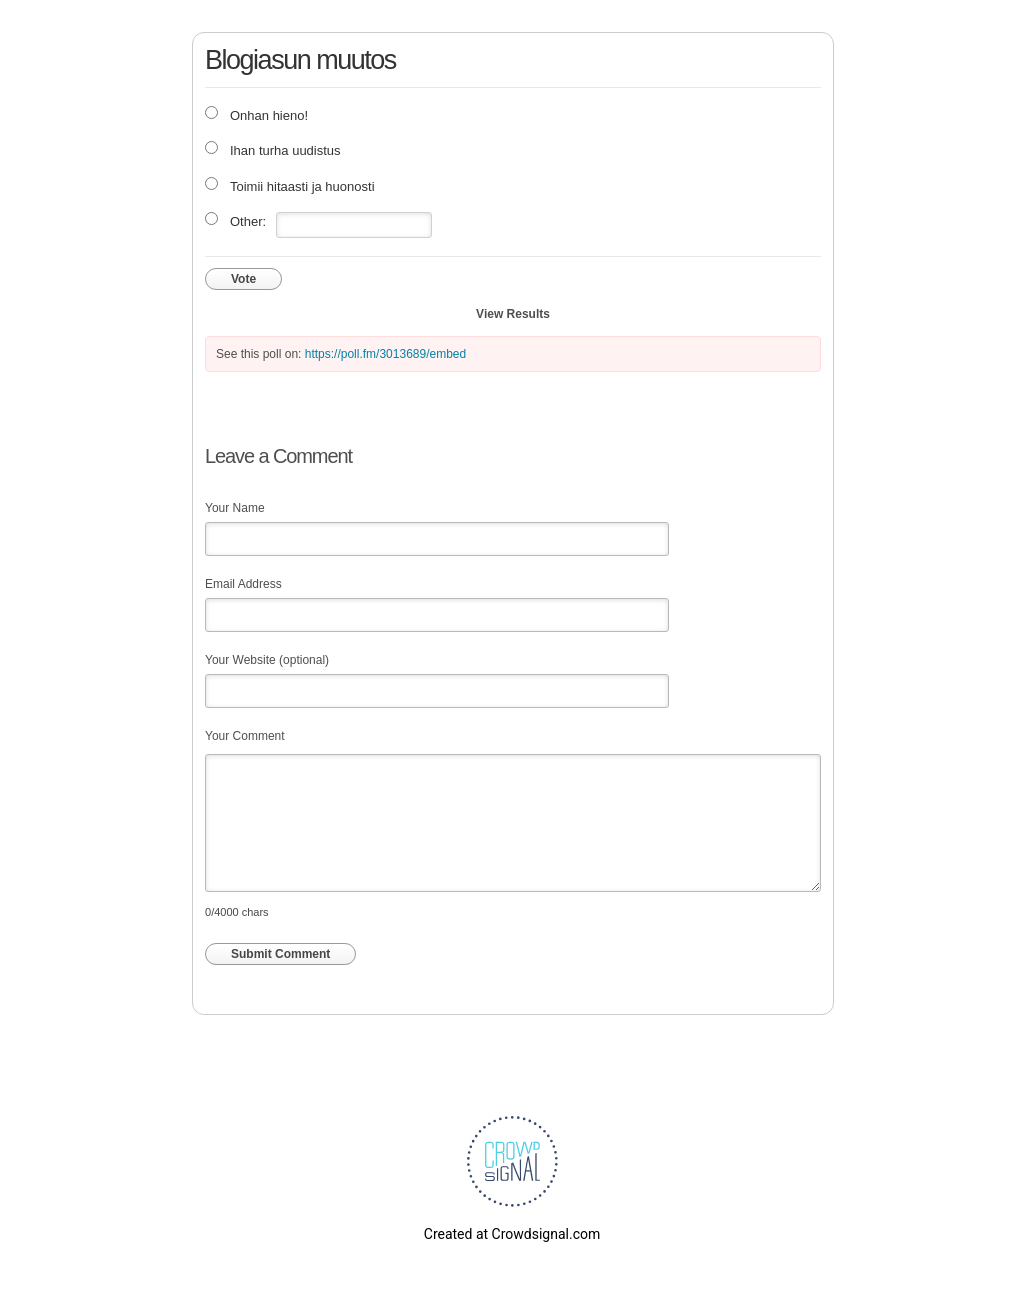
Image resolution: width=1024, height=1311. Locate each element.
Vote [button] (243, 279)
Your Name (235, 508)
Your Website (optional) (267, 660)
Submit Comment (280, 954)
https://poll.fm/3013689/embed (385, 354)
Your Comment (245, 736)
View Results (513, 314)
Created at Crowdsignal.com (512, 1234)
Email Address (243, 584)
